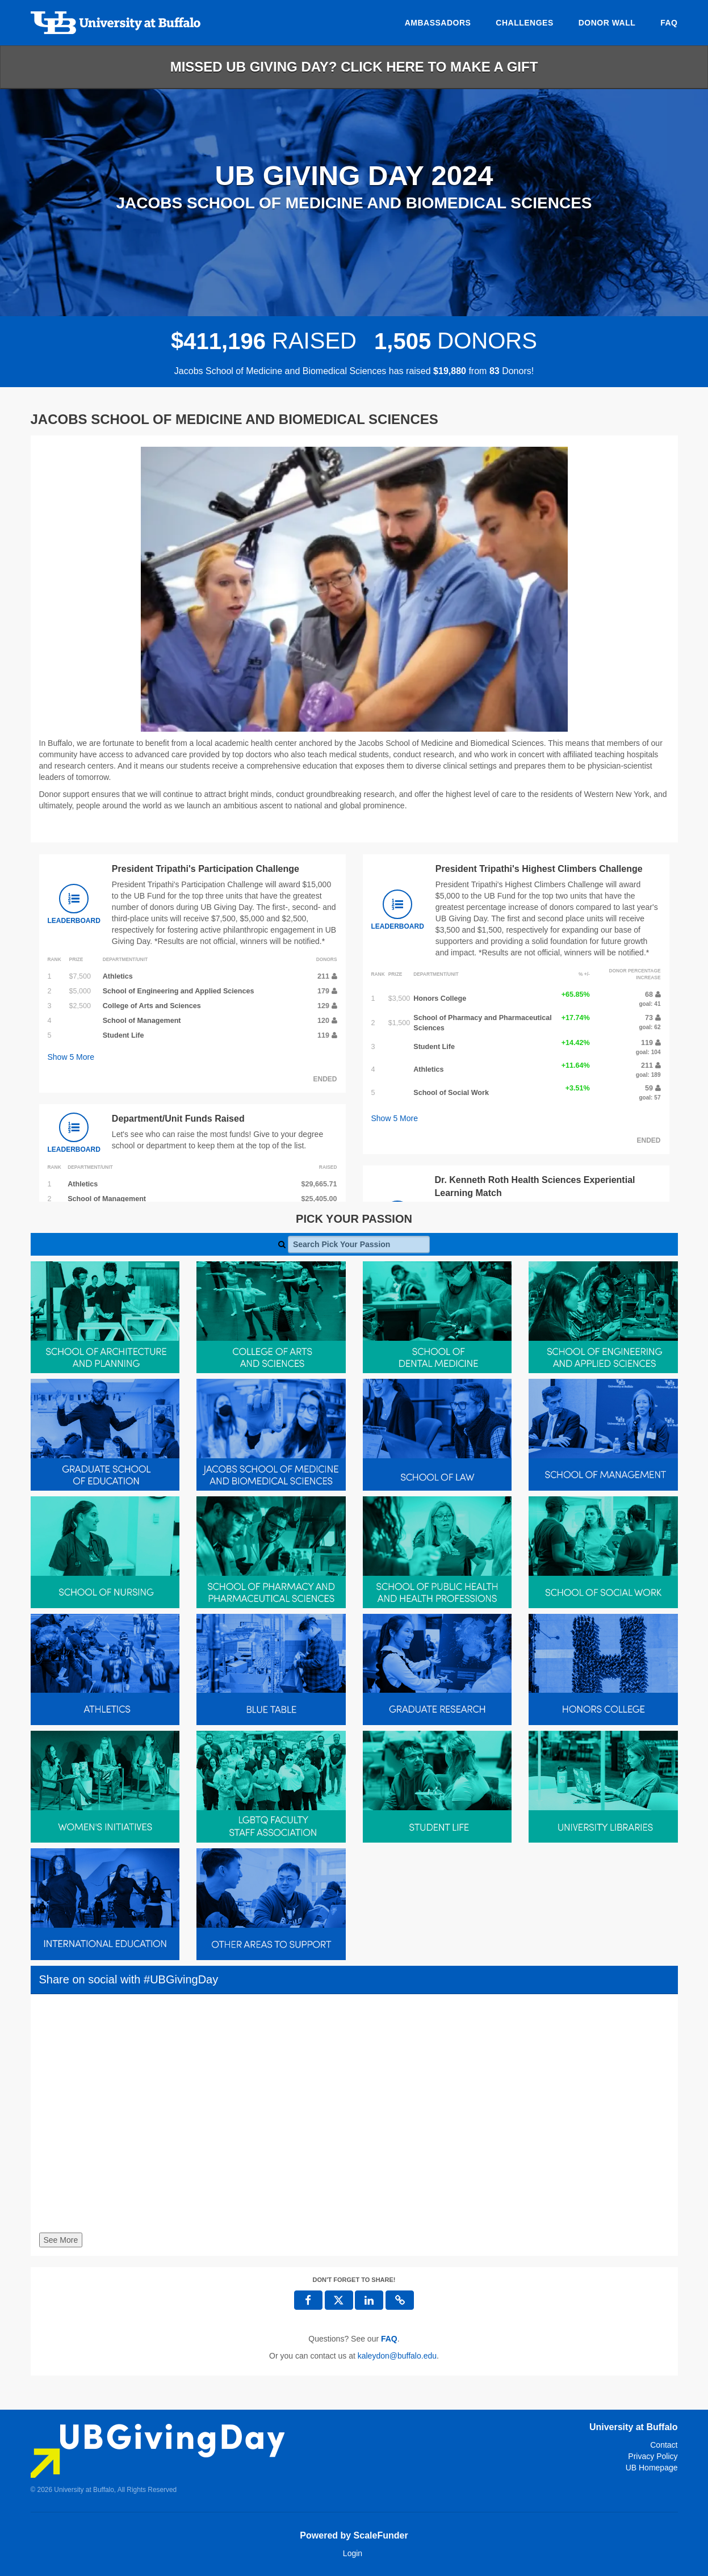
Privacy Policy (652, 2456)
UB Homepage (652, 2467)
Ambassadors (438, 22)
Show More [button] (71, 1057)
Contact (663, 2444)
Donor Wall (607, 22)
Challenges (524, 22)
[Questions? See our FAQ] (389, 2338)
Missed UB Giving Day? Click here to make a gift (354, 66)
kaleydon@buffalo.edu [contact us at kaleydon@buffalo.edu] (397, 2355)
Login (352, 2553)
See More (61, 2239)
